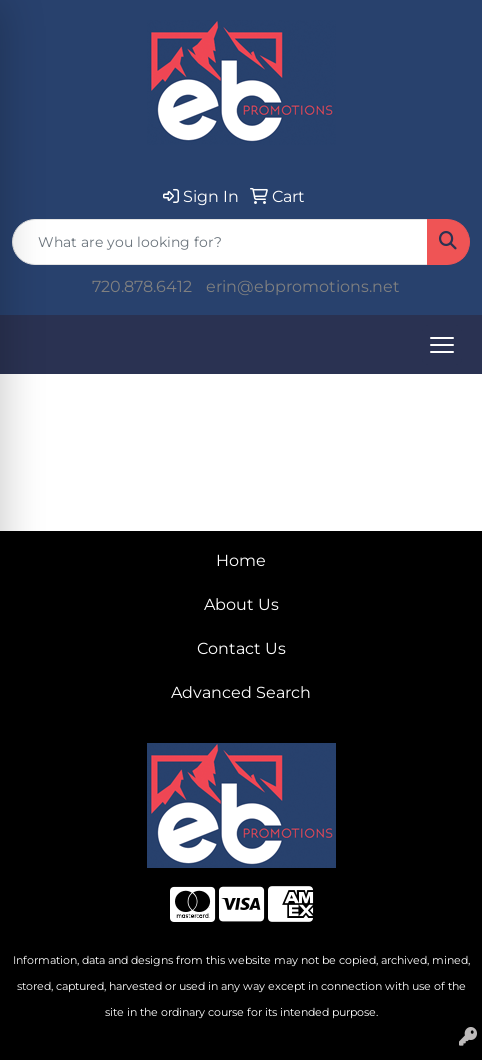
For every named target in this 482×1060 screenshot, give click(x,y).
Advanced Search (241, 692)
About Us (241, 604)
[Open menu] (442, 345)
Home (241, 560)
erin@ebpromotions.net (303, 286)
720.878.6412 (142, 286)
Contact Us (241, 648)
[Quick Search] (220, 242)
